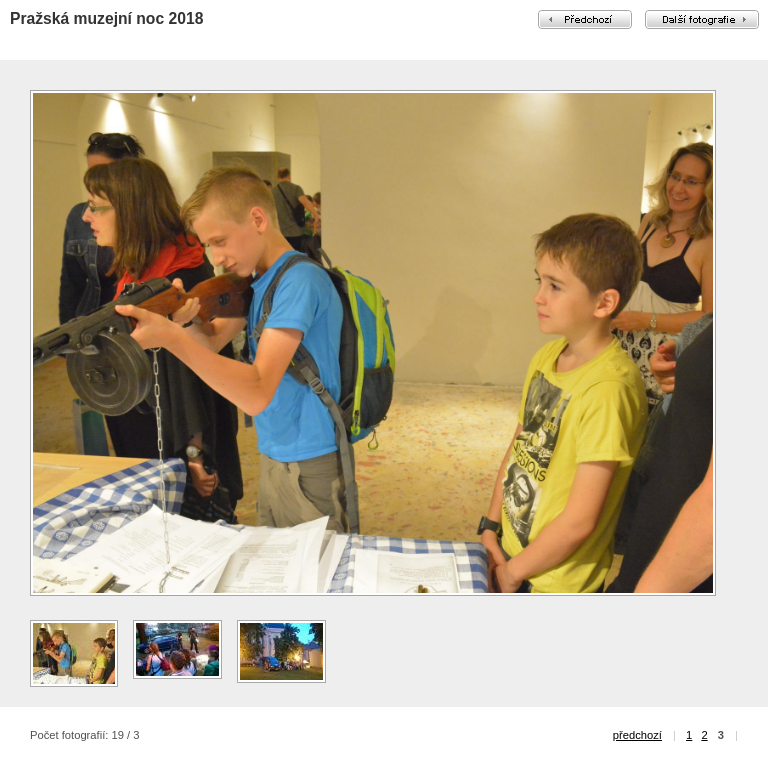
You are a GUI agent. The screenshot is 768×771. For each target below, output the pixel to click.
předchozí (637, 735)
